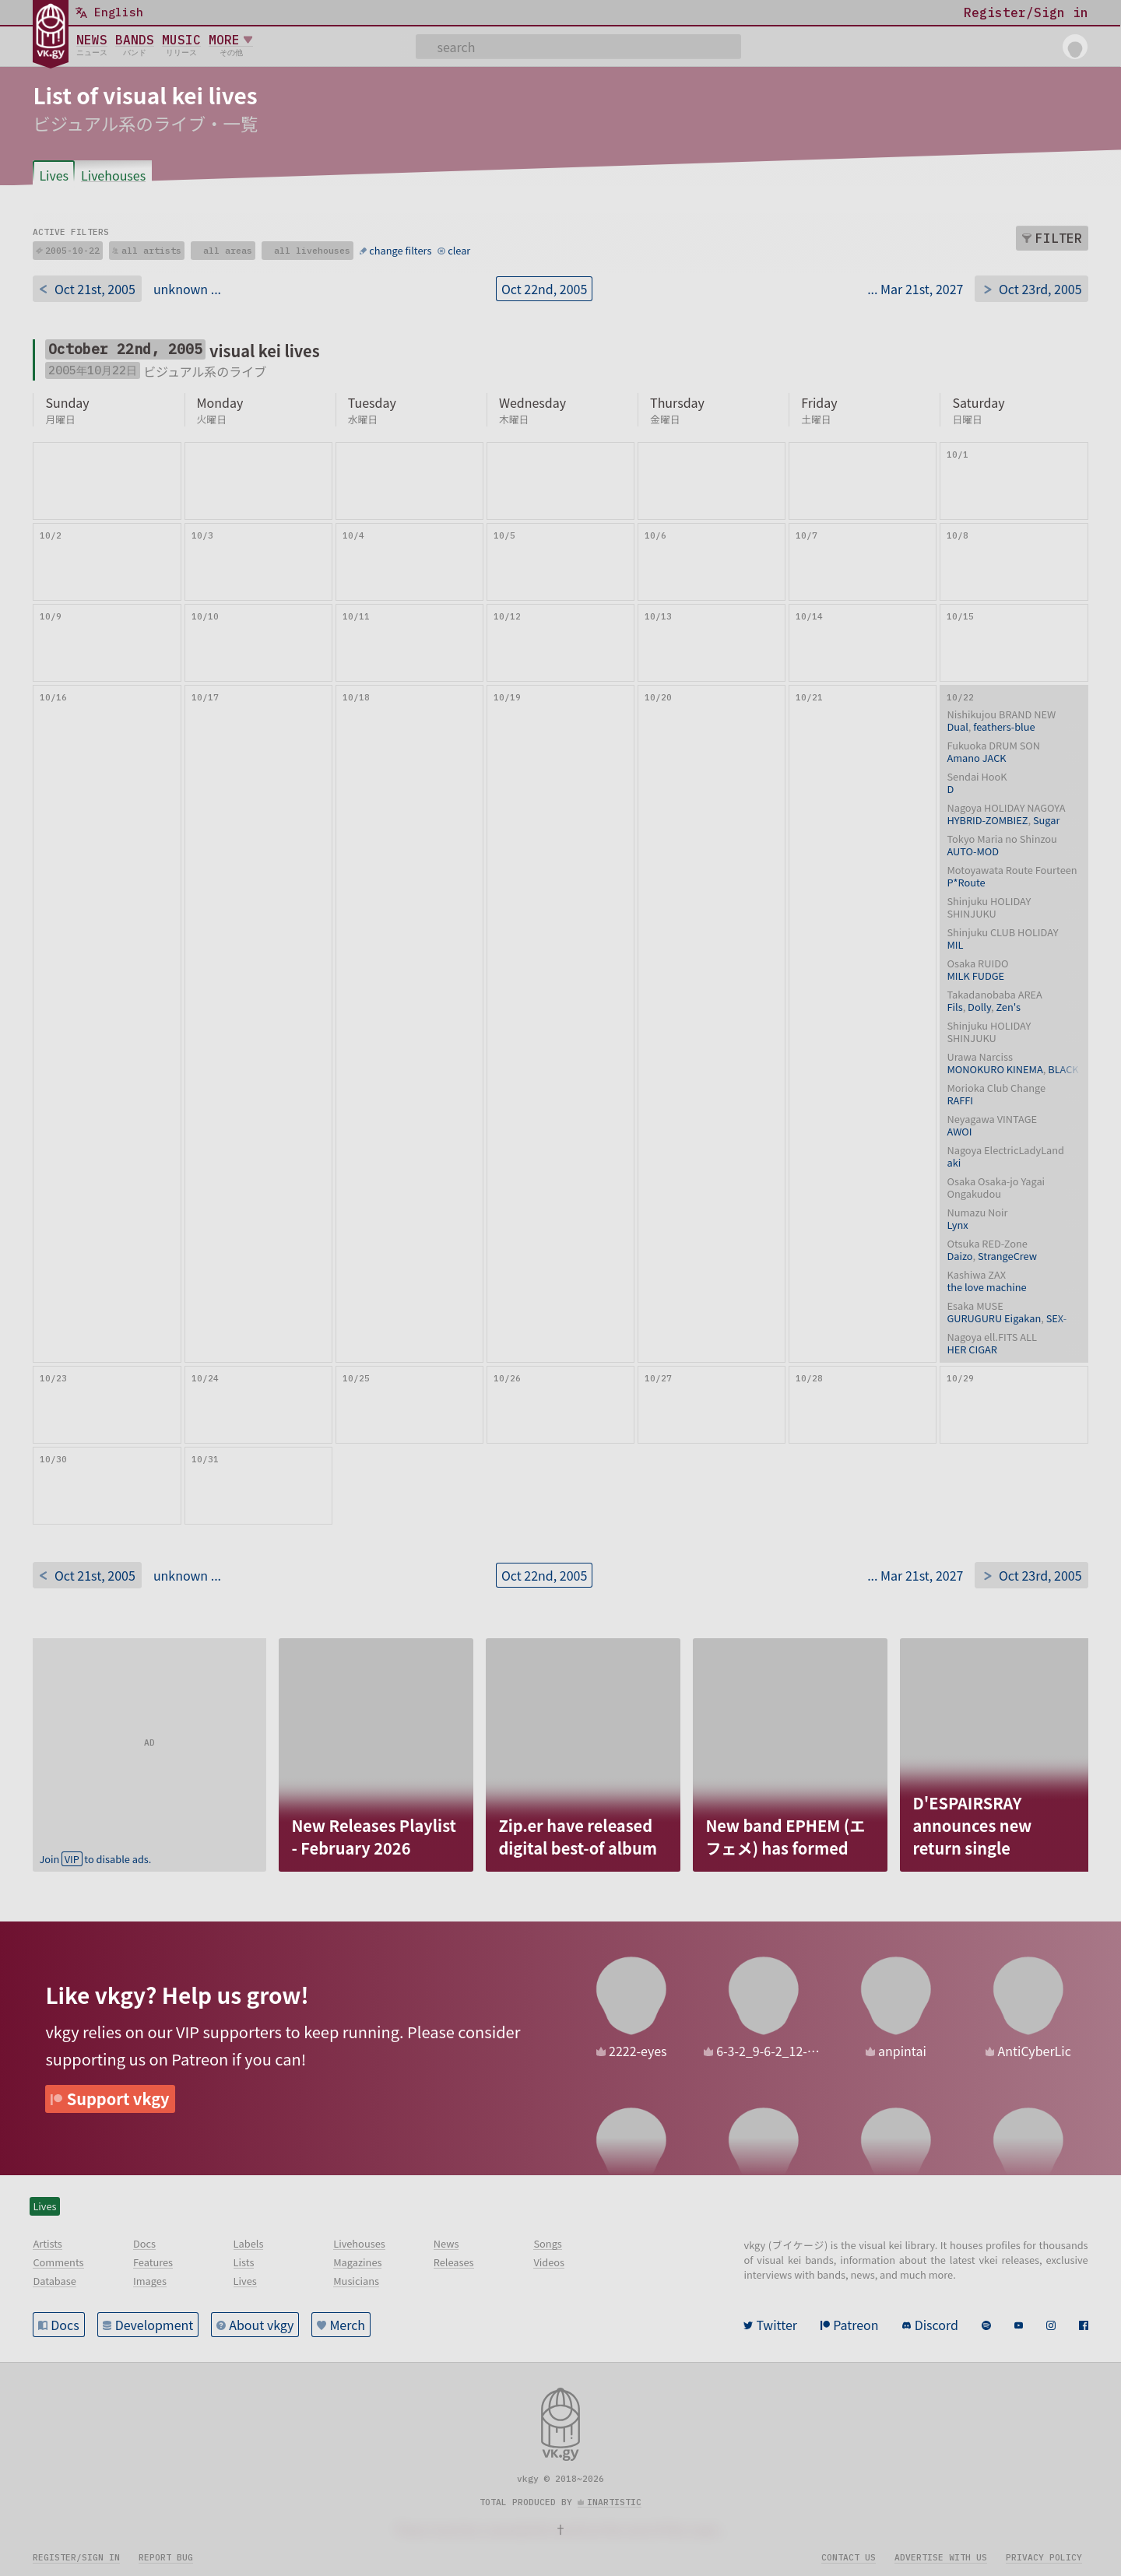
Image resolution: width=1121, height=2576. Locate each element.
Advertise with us (940, 2557)
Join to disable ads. (95, 1858)
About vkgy (261, 2324)
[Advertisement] (149, 1735)
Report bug (166, 2557)
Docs (65, 2324)
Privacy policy (1044, 2557)
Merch (347, 2324)
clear (459, 250)
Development (154, 2324)
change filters (400, 250)
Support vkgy (118, 2098)
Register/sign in (76, 2557)
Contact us (848, 2557)
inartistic (614, 2502)
